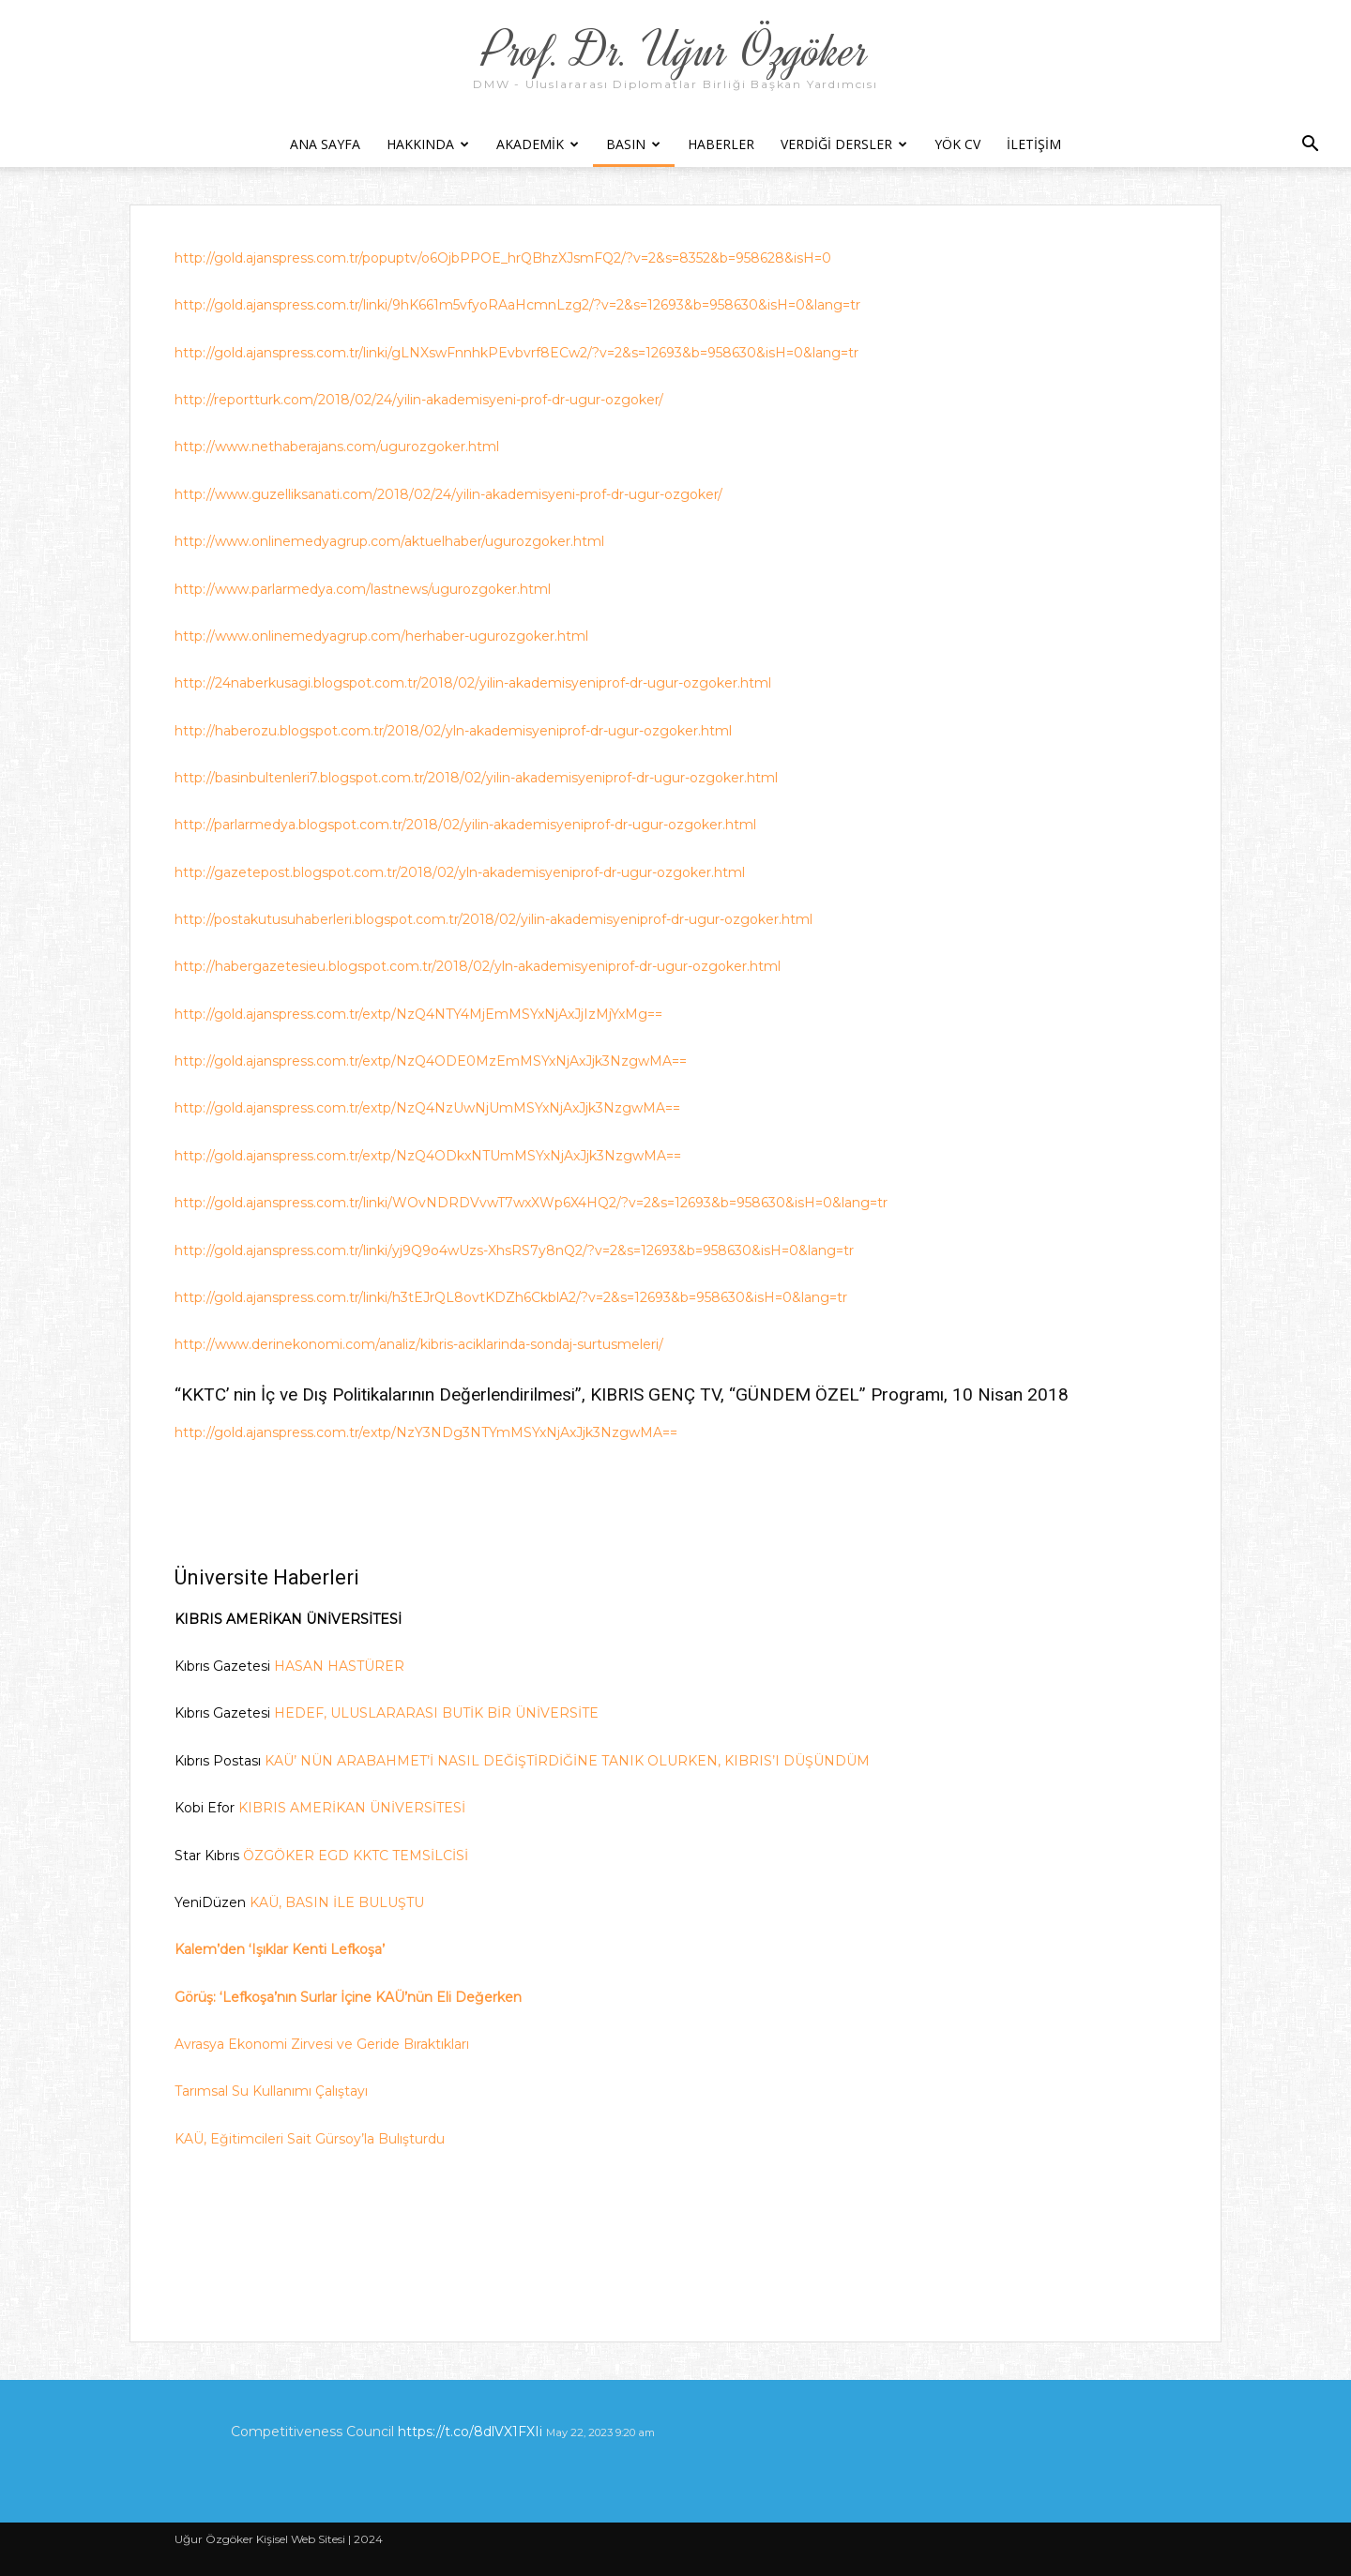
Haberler (721, 144)
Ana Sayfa (325, 144)
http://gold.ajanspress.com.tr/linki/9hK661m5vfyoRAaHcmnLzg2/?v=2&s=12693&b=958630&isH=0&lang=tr (517, 304)
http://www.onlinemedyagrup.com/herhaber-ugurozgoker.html (381, 636)
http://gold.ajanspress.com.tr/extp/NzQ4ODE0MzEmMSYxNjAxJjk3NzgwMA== (431, 1061)
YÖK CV (957, 144)
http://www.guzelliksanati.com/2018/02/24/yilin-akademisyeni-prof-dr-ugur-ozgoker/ (448, 494)
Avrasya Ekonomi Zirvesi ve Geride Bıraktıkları (322, 2044)
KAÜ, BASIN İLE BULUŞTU (337, 1902)
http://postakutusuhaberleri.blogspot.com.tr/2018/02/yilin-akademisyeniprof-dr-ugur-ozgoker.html (493, 919)
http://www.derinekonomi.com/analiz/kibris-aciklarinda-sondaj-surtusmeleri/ (419, 1344)
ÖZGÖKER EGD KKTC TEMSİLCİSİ (355, 1855)
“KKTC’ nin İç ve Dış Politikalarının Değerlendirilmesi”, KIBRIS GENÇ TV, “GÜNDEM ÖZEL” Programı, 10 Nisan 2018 (622, 1394)
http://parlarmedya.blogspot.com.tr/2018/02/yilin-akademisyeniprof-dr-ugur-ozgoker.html (465, 824)
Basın (633, 144)
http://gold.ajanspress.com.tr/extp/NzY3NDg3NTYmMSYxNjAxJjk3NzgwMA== (426, 1432)
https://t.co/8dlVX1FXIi (470, 2431)
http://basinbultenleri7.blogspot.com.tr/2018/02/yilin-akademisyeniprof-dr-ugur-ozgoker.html (476, 777)
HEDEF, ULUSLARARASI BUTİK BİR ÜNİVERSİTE (436, 1713)
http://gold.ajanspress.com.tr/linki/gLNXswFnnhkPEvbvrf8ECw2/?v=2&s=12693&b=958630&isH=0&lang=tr (516, 352)
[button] (1309, 146)
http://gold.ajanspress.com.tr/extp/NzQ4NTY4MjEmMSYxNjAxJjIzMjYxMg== (418, 1014)
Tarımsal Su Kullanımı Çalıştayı (271, 2091)
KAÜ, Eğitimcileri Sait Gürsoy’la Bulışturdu (310, 2138)
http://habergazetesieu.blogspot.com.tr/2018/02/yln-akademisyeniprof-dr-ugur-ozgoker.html (478, 966)
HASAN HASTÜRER (339, 1666)
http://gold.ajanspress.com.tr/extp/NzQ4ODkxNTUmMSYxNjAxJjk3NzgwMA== (428, 1155)
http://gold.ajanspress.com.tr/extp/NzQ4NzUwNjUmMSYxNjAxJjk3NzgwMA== (427, 1107)
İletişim (1034, 144)
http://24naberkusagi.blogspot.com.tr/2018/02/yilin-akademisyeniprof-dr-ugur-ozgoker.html (473, 682)
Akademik (537, 144)
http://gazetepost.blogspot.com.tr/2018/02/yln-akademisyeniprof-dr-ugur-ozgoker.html (460, 872)
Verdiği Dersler (844, 144)
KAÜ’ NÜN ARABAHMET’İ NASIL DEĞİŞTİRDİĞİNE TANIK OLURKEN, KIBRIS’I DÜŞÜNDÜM (569, 1760)
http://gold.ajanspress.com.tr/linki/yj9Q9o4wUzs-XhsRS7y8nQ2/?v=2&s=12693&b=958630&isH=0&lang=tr (514, 1250)
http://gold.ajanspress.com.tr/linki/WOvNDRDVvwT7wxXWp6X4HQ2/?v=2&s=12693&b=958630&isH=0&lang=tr (531, 1202)
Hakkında (428, 144)
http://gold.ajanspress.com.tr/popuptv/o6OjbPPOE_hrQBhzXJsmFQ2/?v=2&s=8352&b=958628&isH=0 (503, 258)
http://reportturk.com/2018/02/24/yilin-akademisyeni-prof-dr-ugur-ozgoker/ (419, 399)
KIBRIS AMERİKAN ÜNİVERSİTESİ (351, 1807)
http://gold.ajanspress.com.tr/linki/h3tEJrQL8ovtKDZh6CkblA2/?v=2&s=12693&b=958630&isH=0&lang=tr (511, 1297)
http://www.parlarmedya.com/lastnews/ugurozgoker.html (363, 589)
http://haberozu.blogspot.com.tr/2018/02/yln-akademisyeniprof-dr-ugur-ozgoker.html (453, 730)
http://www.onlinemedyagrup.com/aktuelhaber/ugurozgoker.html (389, 541)
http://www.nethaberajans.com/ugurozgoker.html (337, 446)
